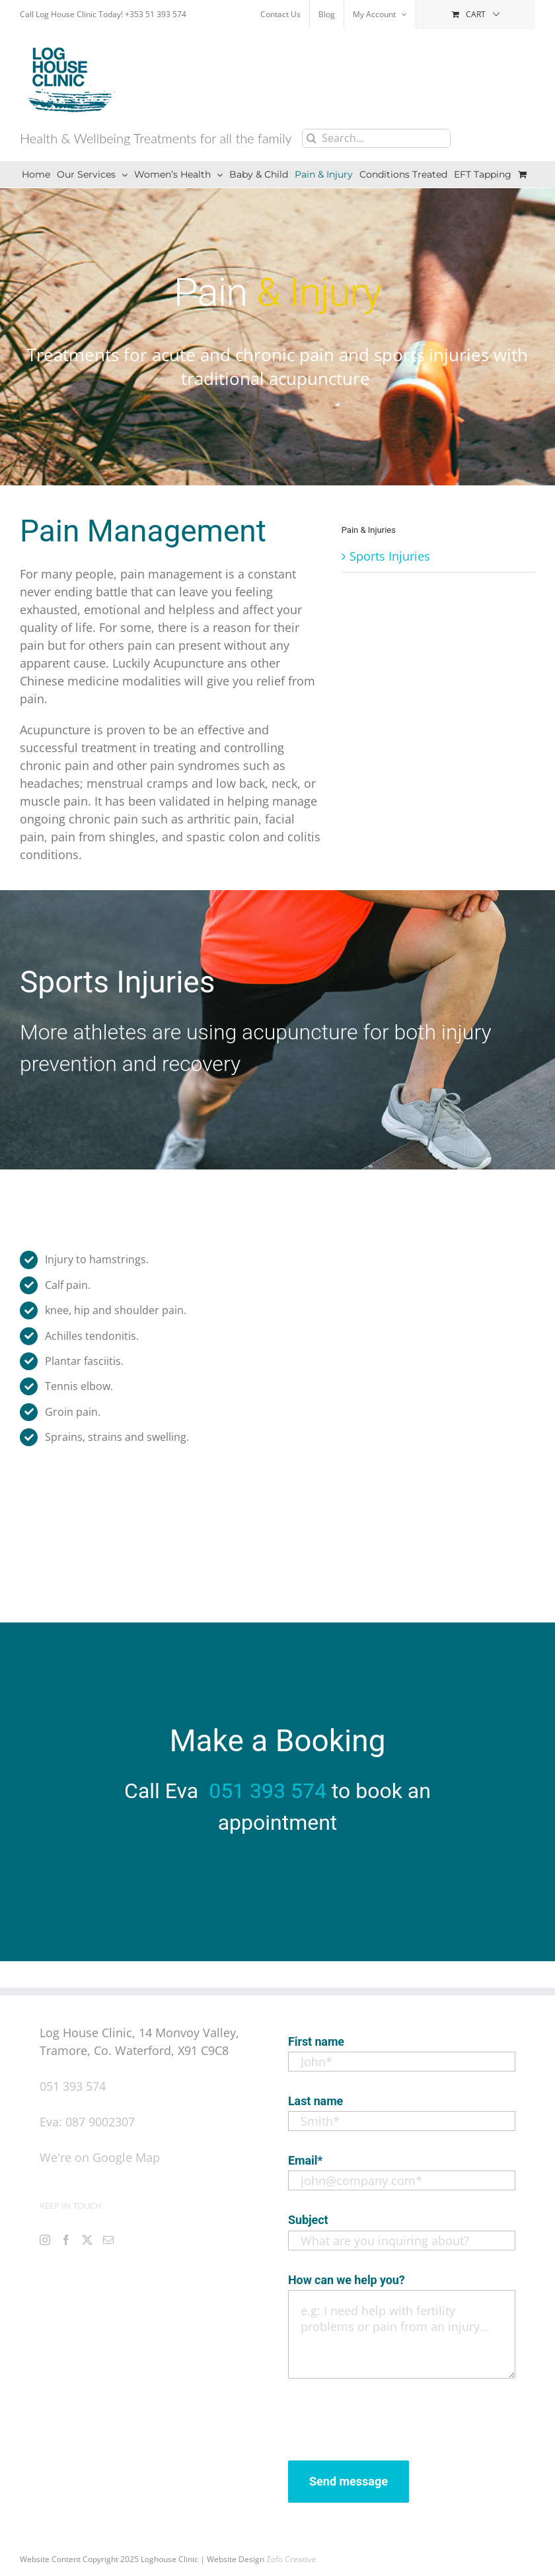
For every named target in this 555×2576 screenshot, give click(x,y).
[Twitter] (87, 2240)
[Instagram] (45, 2240)
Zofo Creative (291, 2559)
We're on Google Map (100, 2157)
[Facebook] (66, 2240)
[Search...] (376, 138)
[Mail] (108, 2240)
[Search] (311, 138)
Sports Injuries (390, 556)
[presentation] (388, 2416)
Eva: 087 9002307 (87, 2122)
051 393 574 (267, 1790)
